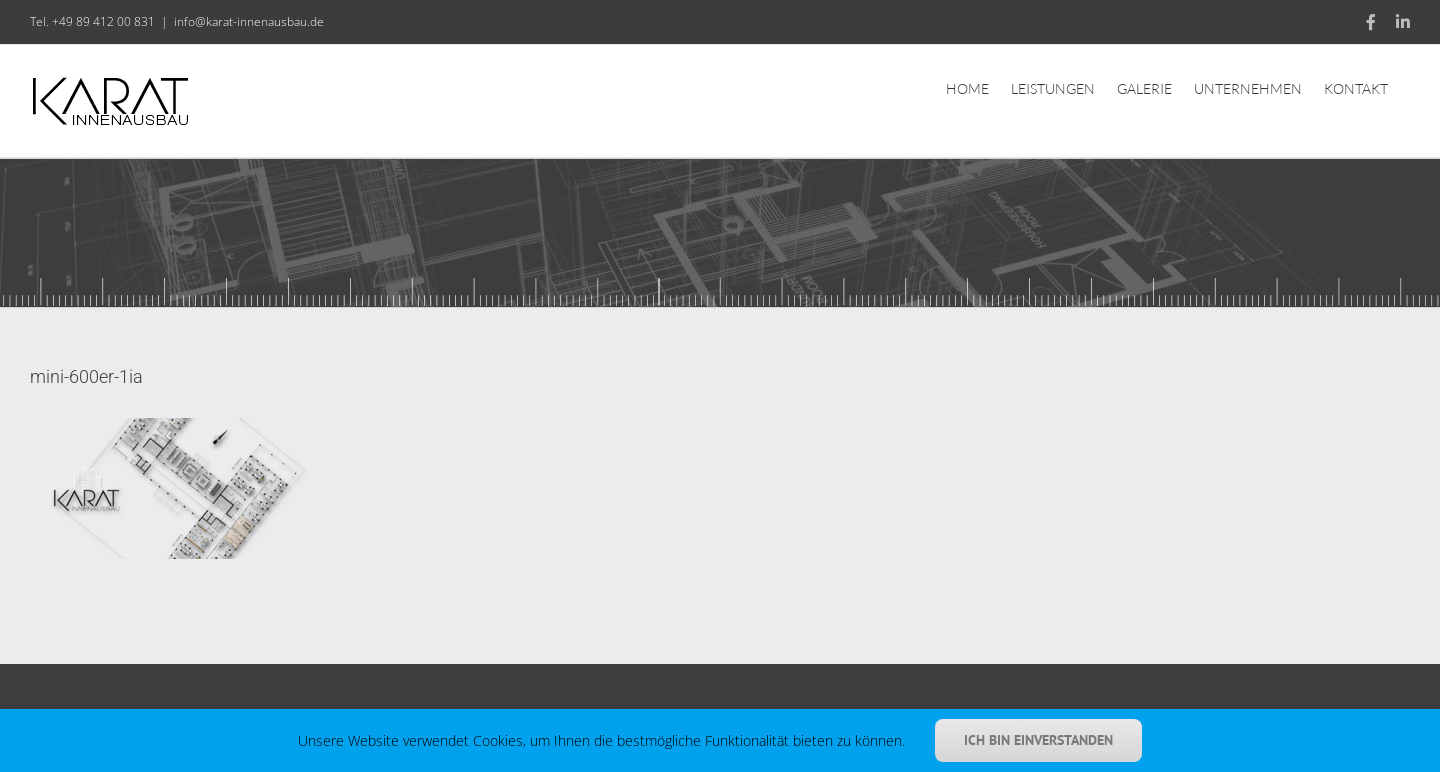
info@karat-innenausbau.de (249, 21)
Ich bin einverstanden (1038, 740)
